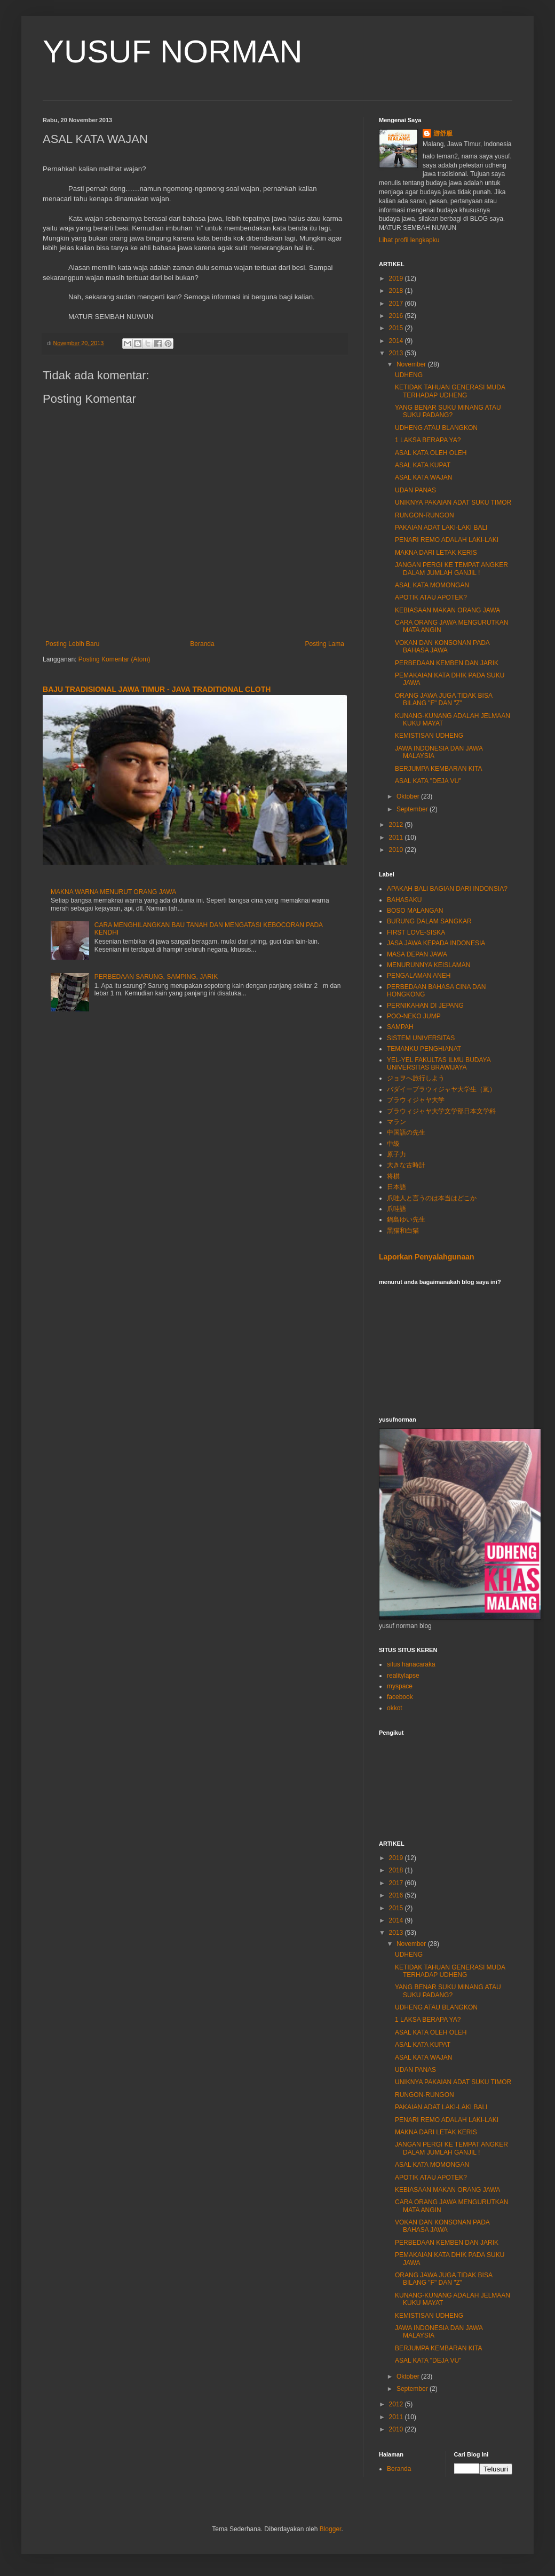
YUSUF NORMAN (173, 51)
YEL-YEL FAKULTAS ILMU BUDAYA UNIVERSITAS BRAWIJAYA (438, 1063)
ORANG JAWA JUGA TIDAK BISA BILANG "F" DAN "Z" (443, 699)
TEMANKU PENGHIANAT (424, 1048)
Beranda (202, 644)
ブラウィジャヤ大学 (416, 1100)
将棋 (393, 1176)
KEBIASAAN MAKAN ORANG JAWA (447, 610)
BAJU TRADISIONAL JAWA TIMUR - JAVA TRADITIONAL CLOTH (157, 689)
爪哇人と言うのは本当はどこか (432, 1198)
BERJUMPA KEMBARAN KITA (438, 768)
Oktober (409, 796)
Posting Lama (324, 644)
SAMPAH (400, 1027)
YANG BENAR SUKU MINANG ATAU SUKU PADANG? (448, 411)
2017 (397, 303)
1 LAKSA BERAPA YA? (428, 440)
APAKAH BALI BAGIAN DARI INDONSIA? (447, 888)
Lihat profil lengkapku (409, 240)
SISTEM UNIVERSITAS (421, 1038)
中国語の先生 (406, 1132)
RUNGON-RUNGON (424, 515)
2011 (397, 837)
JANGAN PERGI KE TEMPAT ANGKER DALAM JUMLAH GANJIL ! (451, 568)
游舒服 (443, 133)
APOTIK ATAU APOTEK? (431, 597)
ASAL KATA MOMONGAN (432, 585)
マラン (396, 1122)
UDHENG (409, 375)
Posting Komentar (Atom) (114, 659)
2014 (397, 341)
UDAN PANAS (415, 490)
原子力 (396, 1154)
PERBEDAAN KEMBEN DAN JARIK (446, 663)
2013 (397, 353)
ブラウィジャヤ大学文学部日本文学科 (441, 1111)
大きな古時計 (406, 1165)
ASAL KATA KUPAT (422, 465)
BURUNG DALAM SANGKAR (429, 921)
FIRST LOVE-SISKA (416, 932)
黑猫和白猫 (403, 1230)
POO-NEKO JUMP (414, 1016)
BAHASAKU (404, 900)
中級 (393, 1143)
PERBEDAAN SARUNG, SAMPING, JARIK (156, 976)
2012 (397, 824)
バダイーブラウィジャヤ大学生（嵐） (441, 1089)
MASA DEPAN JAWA (417, 954)
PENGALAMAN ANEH (418, 975)
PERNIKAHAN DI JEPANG (425, 1005)
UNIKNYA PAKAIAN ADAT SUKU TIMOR (453, 502)
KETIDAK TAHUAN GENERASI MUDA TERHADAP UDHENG (450, 391)
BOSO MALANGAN (415, 910)
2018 (397, 290)
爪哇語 (396, 1209)
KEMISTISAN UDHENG (429, 735)
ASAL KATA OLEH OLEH (431, 453)
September (413, 809)
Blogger (331, 2529)
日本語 (396, 1187)
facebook (400, 1697)
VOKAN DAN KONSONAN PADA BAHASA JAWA (442, 646)
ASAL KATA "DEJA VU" (428, 781)
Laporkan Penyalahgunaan (426, 1257)
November (412, 364)
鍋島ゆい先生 (406, 1219)
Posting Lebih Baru (72, 644)
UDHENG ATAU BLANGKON (436, 428)
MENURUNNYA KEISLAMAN (428, 965)
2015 (397, 328)
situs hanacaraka (411, 1664)
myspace (400, 1686)
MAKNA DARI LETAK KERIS (436, 552)
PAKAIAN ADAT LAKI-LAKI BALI (441, 527)
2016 (397, 316)
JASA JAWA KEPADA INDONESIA (436, 943)
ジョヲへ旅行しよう (416, 1078)
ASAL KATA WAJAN (423, 477)
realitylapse (403, 1675)
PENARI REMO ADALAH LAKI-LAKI (446, 540)
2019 (397, 278)
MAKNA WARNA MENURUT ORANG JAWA (113, 892)
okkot (394, 1708)
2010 (397, 850)
